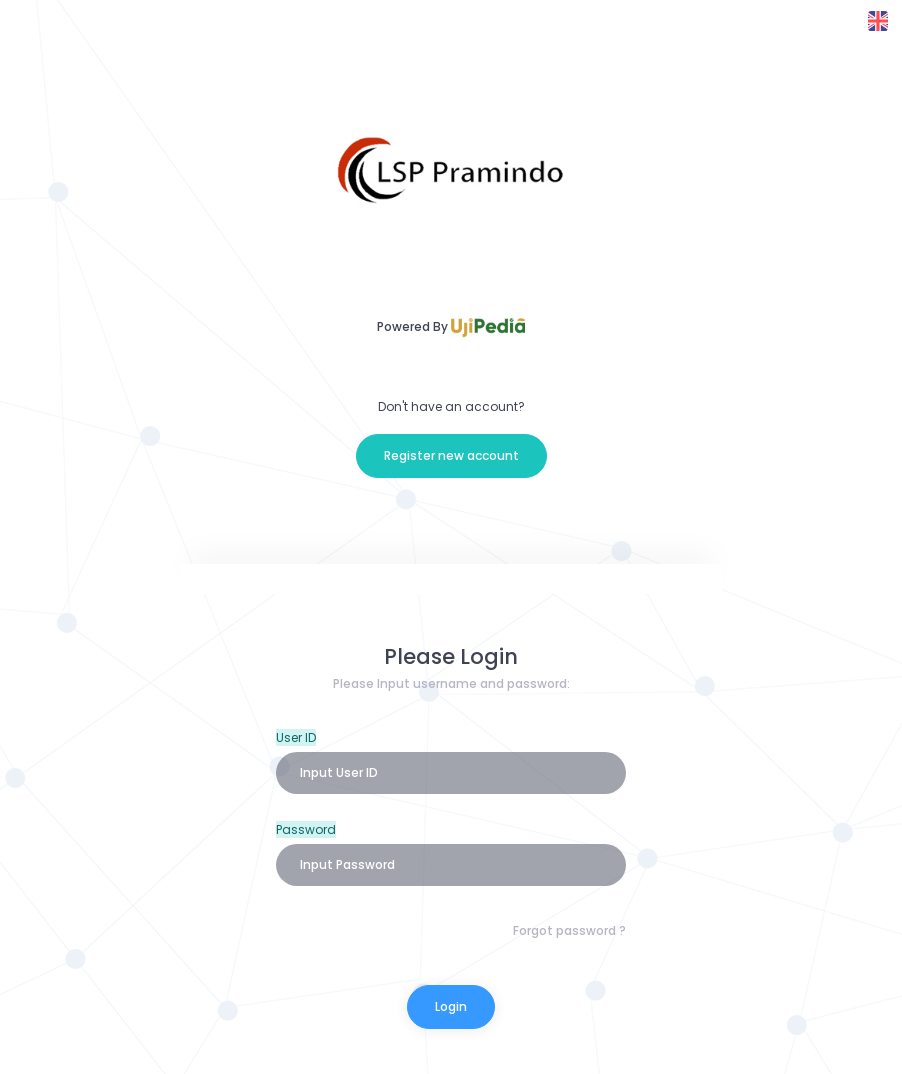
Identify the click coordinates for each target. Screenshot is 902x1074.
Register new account (451, 455)
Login (451, 1006)
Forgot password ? (569, 930)
